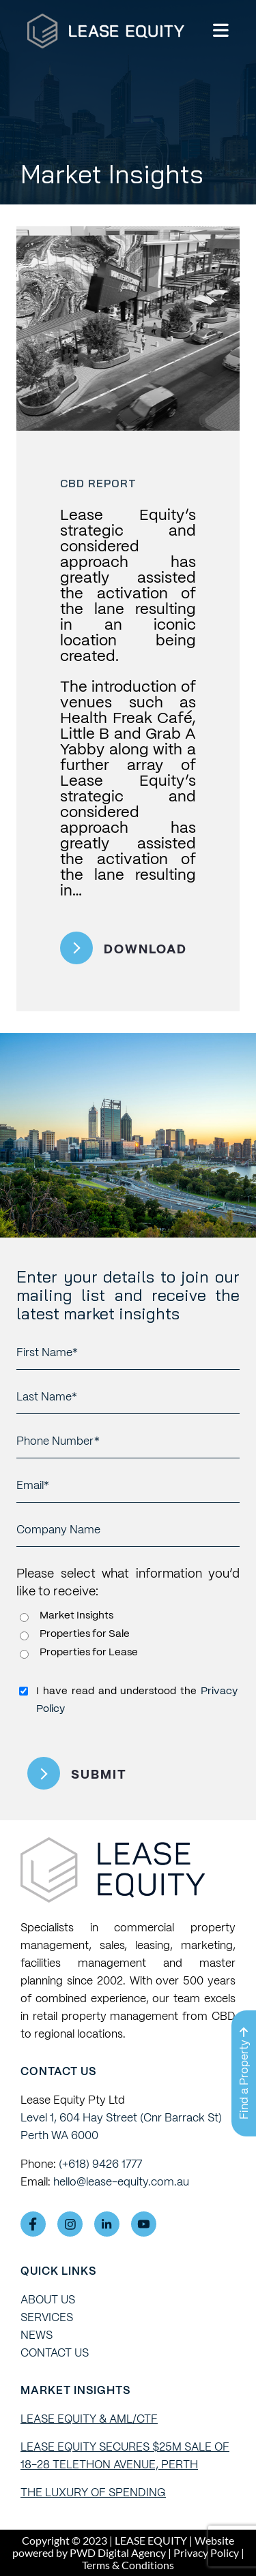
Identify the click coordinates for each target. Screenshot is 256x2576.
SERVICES (46, 2317)
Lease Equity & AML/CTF (89, 2419)
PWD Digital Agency (118, 2553)
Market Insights (76, 1615)
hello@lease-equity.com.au (121, 2182)
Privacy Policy (206, 2552)
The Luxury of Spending (93, 2492)
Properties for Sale (85, 1633)
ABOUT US (47, 2300)
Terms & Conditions (128, 2564)
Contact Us (54, 2353)
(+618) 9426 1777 (100, 2164)
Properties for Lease (89, 1652)
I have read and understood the (137, 1699)
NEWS (36, 2335)
